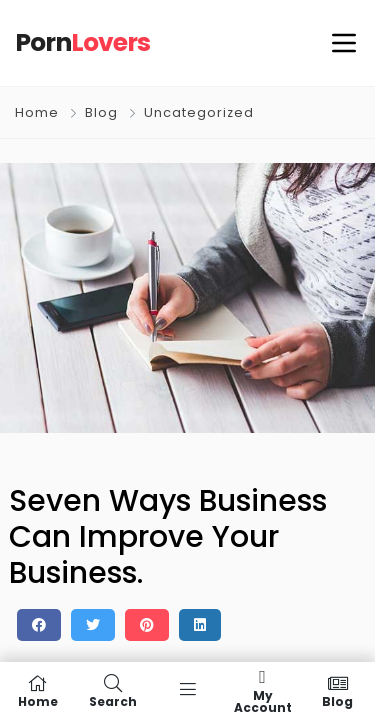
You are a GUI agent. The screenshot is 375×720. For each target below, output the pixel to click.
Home (37, 112)
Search (112, 691)
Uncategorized (199, 112)
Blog (101, 112)
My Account (262, 691)
